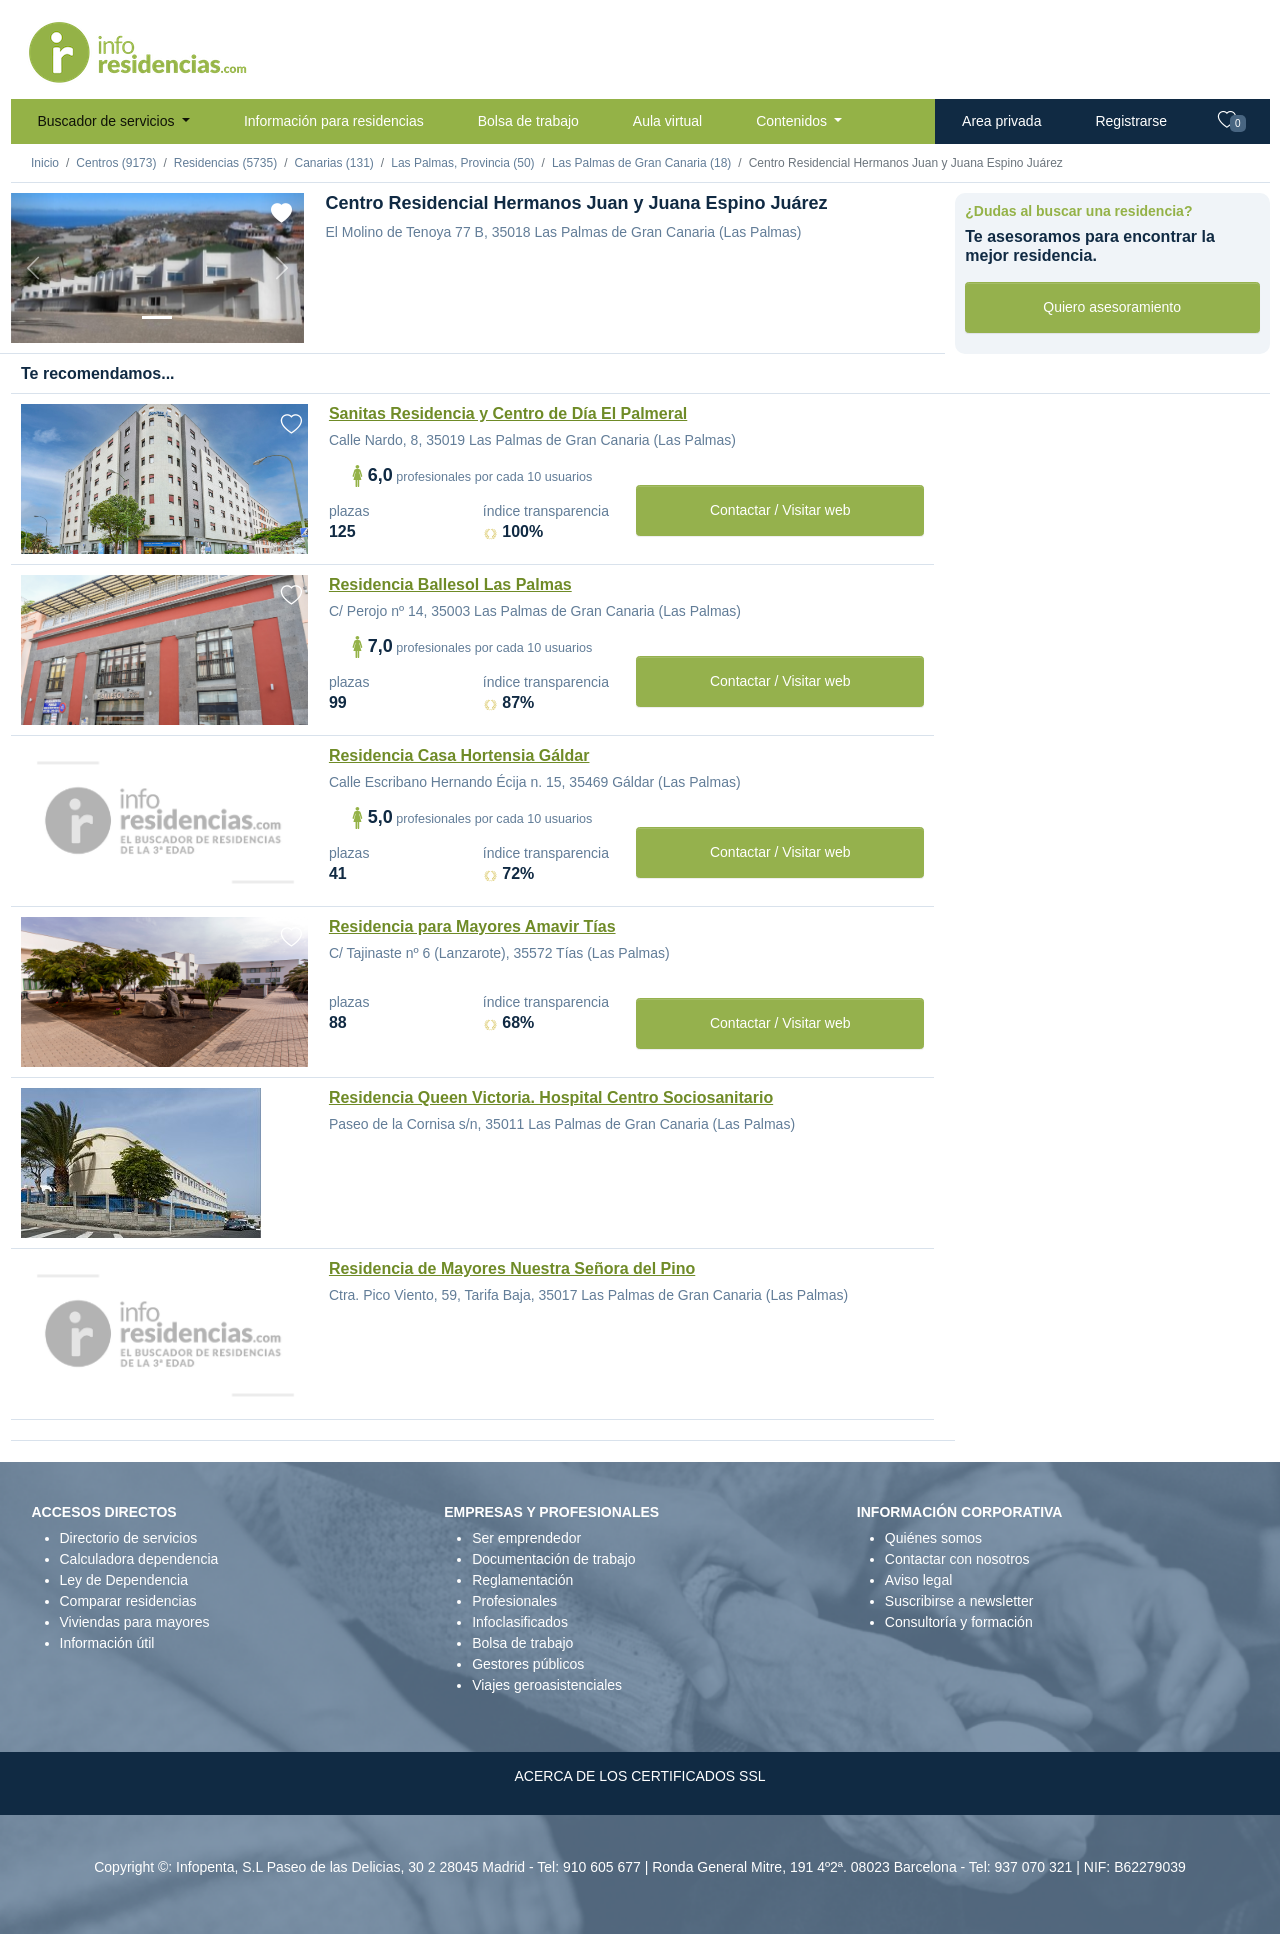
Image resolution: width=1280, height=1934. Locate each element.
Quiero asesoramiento (1112, 307)
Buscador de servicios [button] (108, 121)
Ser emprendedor (526, 1538)
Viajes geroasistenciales (547, 1685)
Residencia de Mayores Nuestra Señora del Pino (512, 1268)
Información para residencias (334, 121)
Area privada (1001, 121)
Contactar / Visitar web (780, 510)
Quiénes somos (933, 1538)
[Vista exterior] (157, 317)
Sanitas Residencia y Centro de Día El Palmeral (508, 413)
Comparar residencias (128, 1601)
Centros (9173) (116, 163)
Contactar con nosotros (957, 1559)
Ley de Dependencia (124, 1580)
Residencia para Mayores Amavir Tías (472, 926)
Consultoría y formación (959, 1622)
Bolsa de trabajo (528, 121)
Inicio (45, 163)
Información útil (107, 1643)
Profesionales (514, 1601)
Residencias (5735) (225, 163)
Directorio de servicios (129, 1538)
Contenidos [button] (793, 121)
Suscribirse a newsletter (959, 1601)
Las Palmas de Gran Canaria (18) (641, 163)
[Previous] (33, 268)
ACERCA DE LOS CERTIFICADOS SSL (639, 1776)
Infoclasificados (520, 1622)
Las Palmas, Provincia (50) (462, 163)
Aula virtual (667, 121)
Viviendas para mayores (135, 1622)
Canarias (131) (333, 163)
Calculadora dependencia (139, 1559)
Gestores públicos (528, 1664)
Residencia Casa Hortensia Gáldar (459, 755)
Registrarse (1131, 121)
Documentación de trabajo (553, 1559)
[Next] (282, 268)
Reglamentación (522, 1580)
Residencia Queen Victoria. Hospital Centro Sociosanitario (551, 1097)
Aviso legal (918, 1580)
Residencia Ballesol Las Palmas (450, 584)
